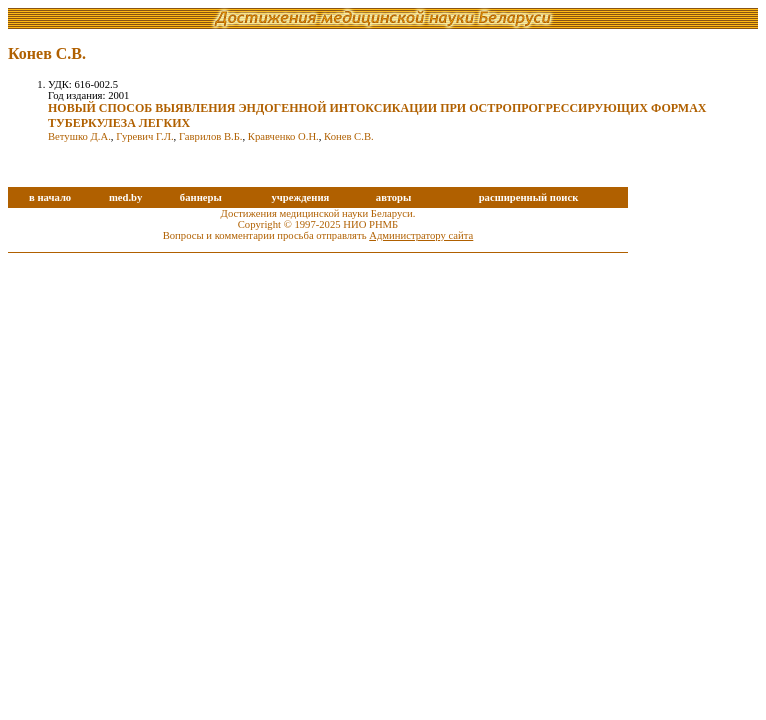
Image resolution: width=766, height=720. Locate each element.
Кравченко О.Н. (283, 136)
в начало (50, 197)
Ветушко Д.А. (79, 136)
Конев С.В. (349, 136)
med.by (125, 197)
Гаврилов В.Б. (211, 136)
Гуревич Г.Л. (144, 136)
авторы (394, 197)
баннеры (201, 197)
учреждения (300, 197)
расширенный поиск (529, 197)
